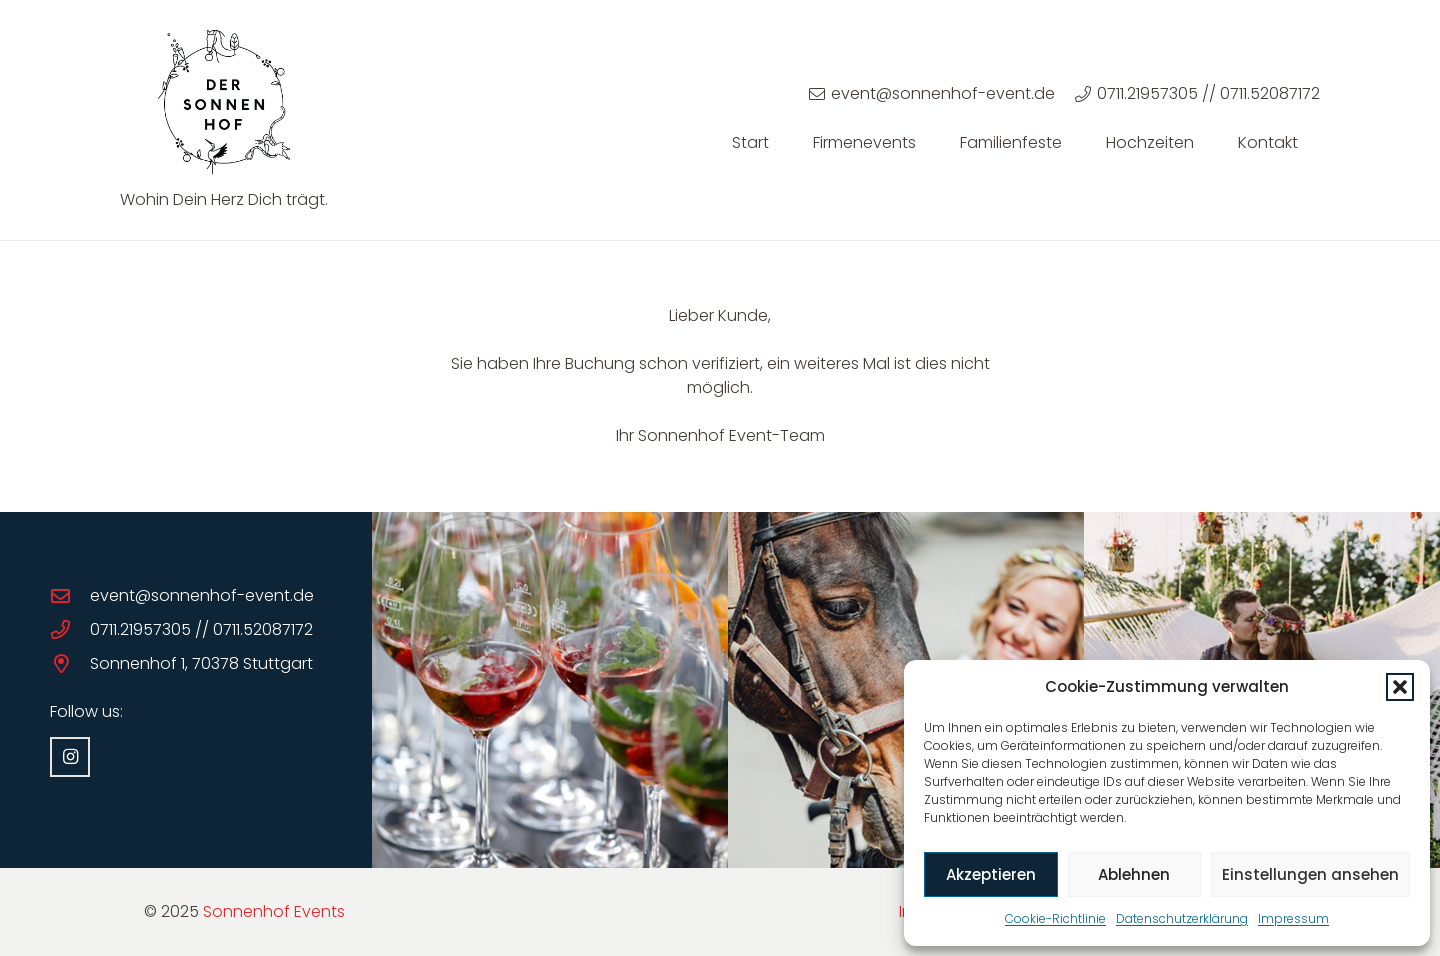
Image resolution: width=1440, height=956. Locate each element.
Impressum (1293, 918)
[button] (1400, 687)
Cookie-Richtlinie (1055, 918)
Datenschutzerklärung (1182, 918)
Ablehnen (1134, 874)
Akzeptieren (991, 874)
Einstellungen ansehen (1310, 874)
